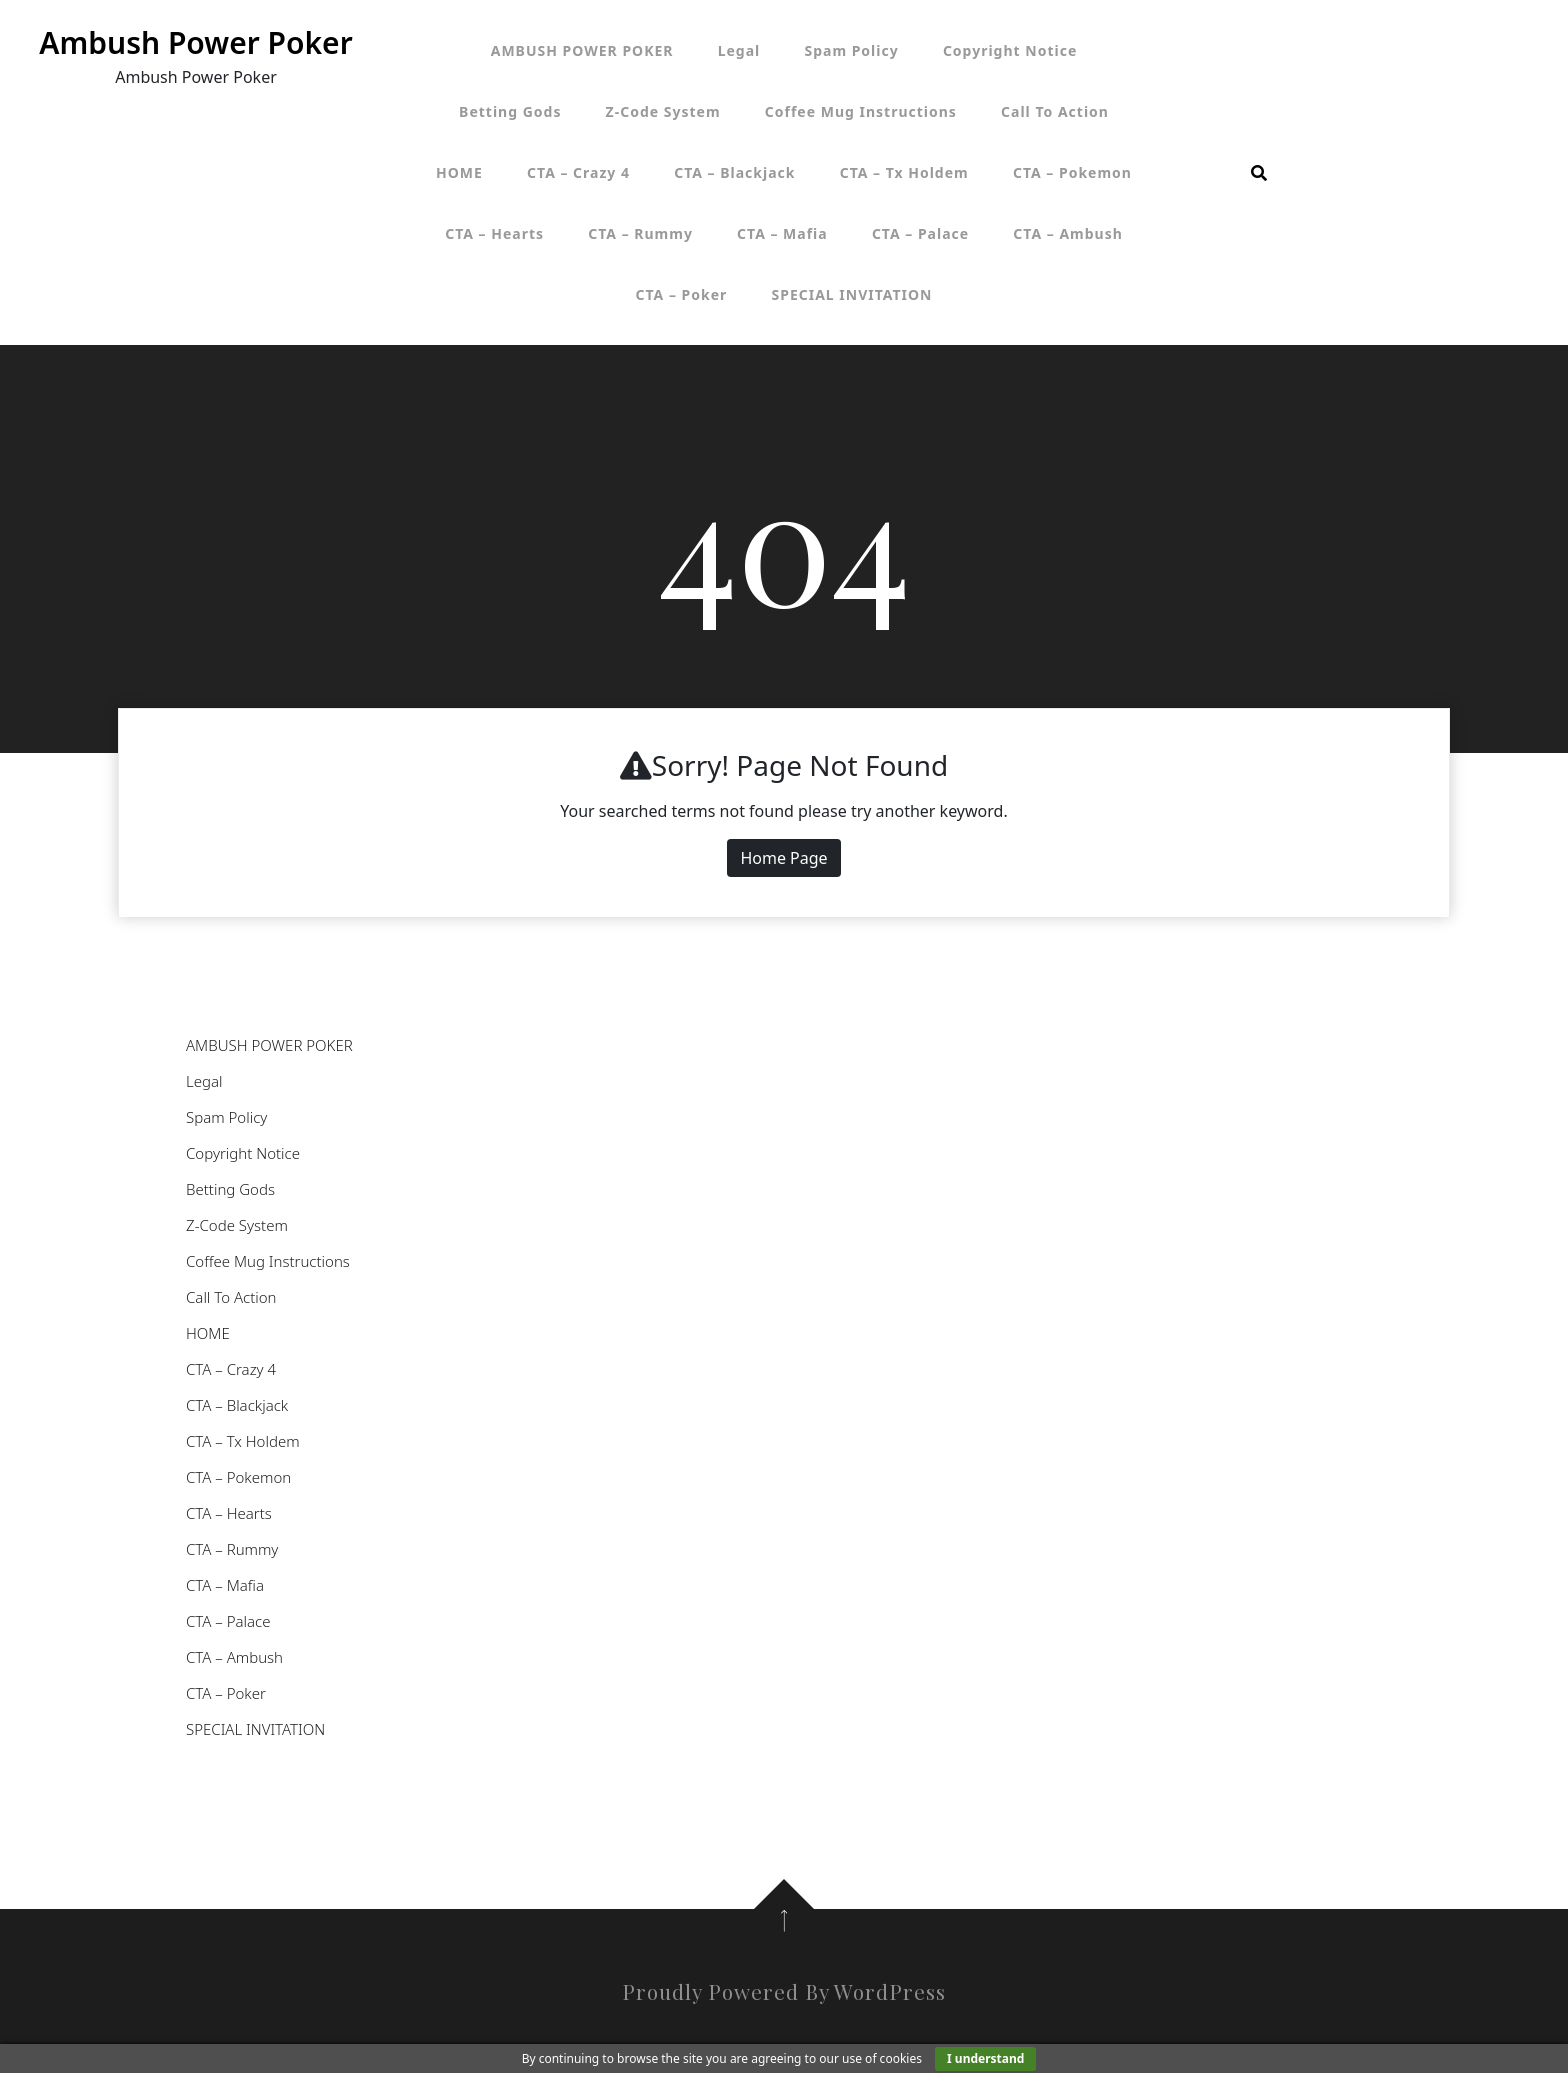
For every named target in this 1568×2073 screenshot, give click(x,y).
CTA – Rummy (640, 233)
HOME (459, 172)
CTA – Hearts (494, 233)
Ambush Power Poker (195, 42)
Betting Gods (510, 111)
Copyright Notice (1010, 50)
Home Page (783, 858)
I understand (985, 2058)
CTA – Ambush (1067, 233)
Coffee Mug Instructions (861, 111)
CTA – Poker (682, 294)
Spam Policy (851, 50)
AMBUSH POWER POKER (582, 50)
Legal (739, 50)
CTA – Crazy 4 (578, 172)
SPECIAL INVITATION (851, 294)
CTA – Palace (920, 233)
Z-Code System (663, 111)
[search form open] (1259, 173)
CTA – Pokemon (1072, 172)
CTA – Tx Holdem (904, 172)
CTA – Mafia (782, 233)
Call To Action (1055, 111)
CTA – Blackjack (734, 172)
